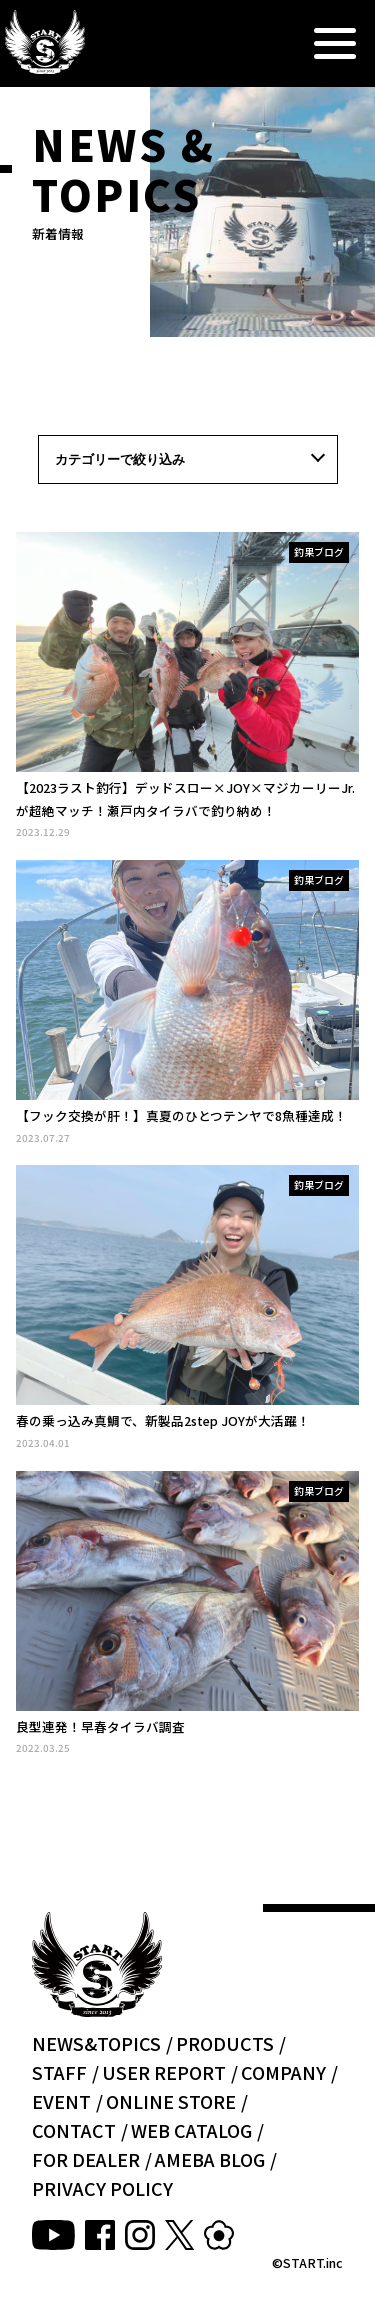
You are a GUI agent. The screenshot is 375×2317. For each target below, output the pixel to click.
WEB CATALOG (191, 2130)
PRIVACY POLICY (102, 2188)
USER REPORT (164, 2072)
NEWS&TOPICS (96, 2043)
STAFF (59, 2072)
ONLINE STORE (171, 2101)
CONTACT (74, 2130)
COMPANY (283, 2072)
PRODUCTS (225, 2043)
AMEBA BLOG (210, 2159)
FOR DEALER (86, 2159)
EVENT (61, 2101)
